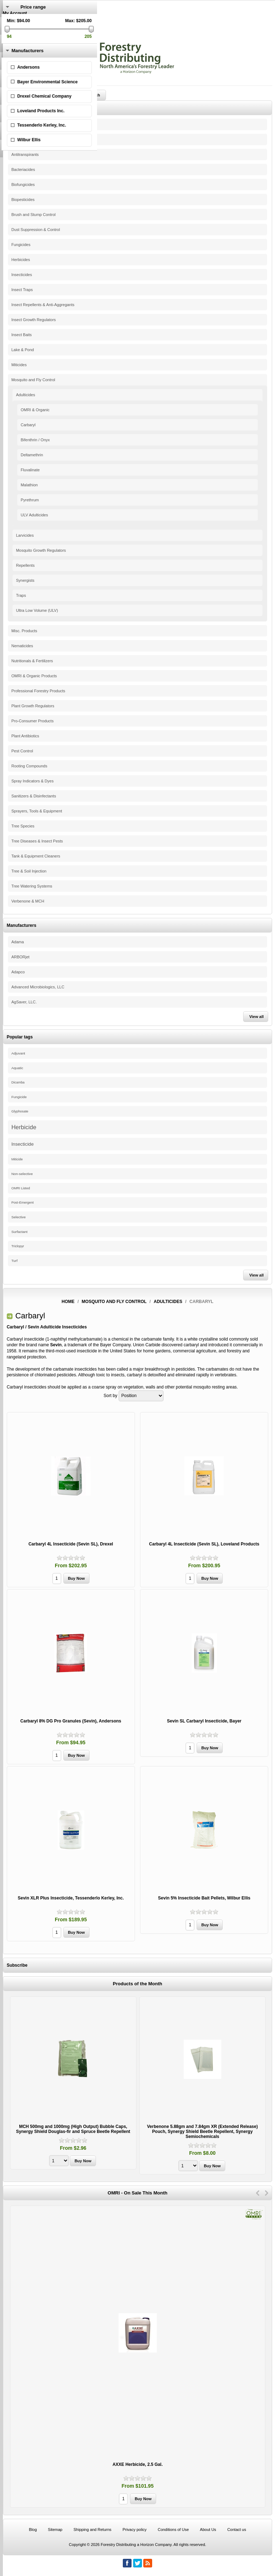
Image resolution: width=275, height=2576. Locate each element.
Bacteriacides (23, 169)
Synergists (25, 580)
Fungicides (20, 244)
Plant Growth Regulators (32, 706)
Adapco (18, 972)
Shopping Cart (16, 38)
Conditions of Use (173, 2529)
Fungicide (19, 1097)
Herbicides (20, 259)
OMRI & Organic (35, 410)
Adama (17, 942)
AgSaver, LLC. (24, 1002)
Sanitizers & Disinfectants (33, 796)
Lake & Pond (22, 350)
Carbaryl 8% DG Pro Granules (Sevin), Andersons (70, 1721)
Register (11, 18)
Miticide (17, 1159)
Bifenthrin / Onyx (35, 440)
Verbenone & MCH (27, 901)
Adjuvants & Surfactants (32, 139)
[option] (73, 2083)
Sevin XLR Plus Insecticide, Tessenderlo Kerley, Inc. (71, 1898)
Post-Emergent (22, 1202)
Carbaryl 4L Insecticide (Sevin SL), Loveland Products (204, 1544)
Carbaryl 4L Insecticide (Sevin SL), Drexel (70, 1544)
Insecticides (21, 274)
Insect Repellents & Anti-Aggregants (42, 305)
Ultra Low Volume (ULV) (37, 610)
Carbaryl (28, 425)
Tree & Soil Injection (29, 871)
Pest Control (22, 751)
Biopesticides (23, 199)
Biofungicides (23, 184)
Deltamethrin (32, 455)
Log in (9, 23)
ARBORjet (20, 957)
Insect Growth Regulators (33, 320)
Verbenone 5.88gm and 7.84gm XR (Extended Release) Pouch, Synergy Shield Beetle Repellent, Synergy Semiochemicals (202, 2131)
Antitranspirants (25, 154)
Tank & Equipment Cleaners (35, 856)
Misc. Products (24, 631)
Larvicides (25, 535)
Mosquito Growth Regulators (41, 550)
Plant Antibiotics (25, 736)
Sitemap (55, 2529)
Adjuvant (18, 1053)
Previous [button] (257, 2193)
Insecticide (22, 1144)
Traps (21, 595)
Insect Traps (22, 289)
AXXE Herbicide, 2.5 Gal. (137, 2464)
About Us (208, 2529)
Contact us (236, 2529)
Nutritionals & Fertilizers (32, 661)
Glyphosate (19, 1111)
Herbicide (24, 1127)
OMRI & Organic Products (34, 676)
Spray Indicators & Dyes (32, 781)
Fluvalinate (30, 470)
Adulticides (25, 395)
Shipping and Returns (92, 2529)
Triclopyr (17, 1246)
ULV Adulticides (34, 515)
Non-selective (22, 1174)
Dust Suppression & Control (35, 229)
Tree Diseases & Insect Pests (37, 841)
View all (256, 1016)
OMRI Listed (20, 1188)
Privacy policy (134, 2529)
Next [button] (266, 2193)
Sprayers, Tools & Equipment (36, 811)
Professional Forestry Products (38, 691)
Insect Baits (21, 335)
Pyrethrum (30, 500)
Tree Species (22, 826)
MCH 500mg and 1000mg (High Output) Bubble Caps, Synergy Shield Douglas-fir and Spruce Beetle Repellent (73, 2129)
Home (68, 1301)
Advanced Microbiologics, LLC (37, 987)
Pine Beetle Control (28, 124)
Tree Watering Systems (31, 886)
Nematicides (22, 646)
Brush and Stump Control (33, 214)
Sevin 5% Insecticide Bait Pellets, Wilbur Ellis (204, 1898)
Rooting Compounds (29, 766)
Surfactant (19, 1232)
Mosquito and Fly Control (33, 380)
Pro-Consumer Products (32, 721)
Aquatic (17, 1068)
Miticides (19, 365)
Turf (14, 1261)
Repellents (25, 565)
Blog (33, 2529)
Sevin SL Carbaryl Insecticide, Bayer (204, 1721)
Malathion (29, 485)
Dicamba (18, 1082)
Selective (18, 1217)
